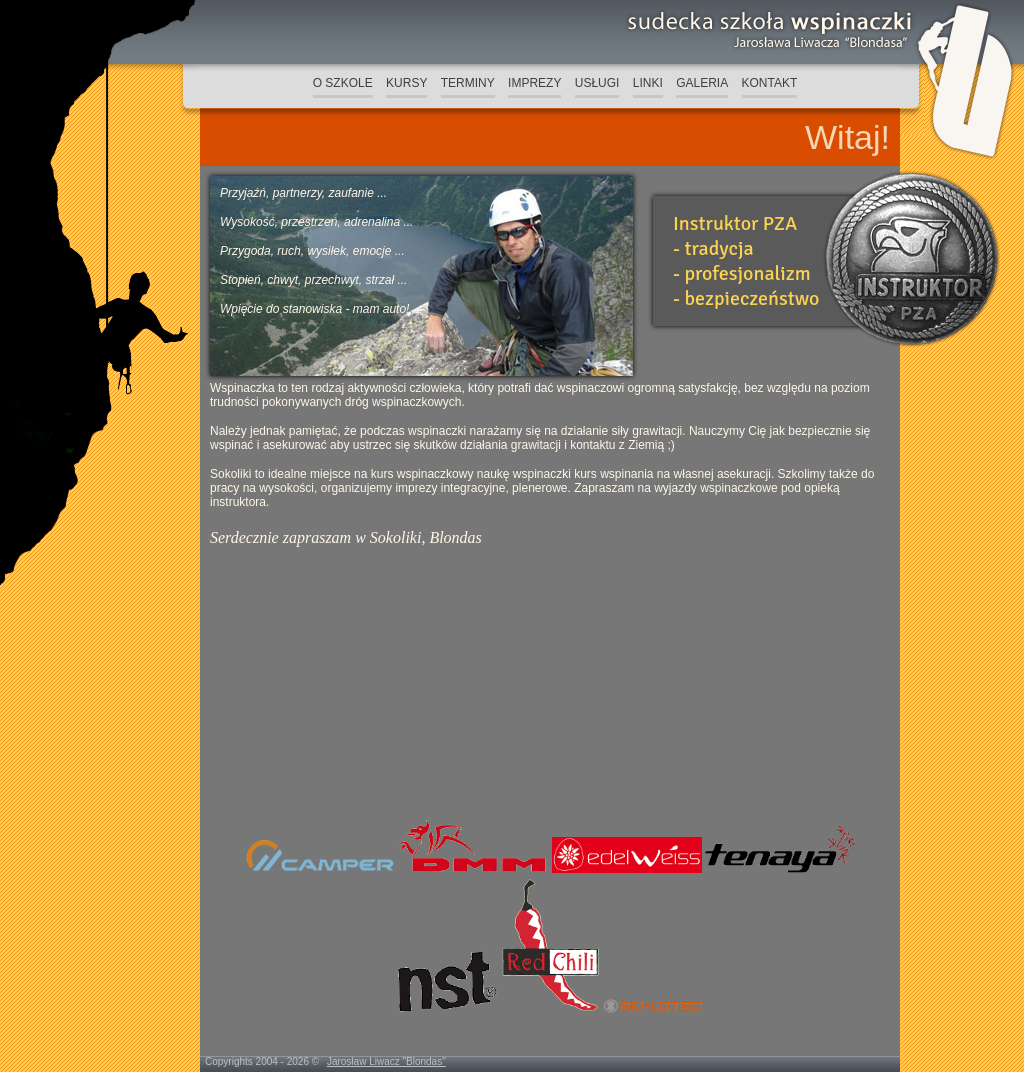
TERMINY (468, 83)
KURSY (406, 83)
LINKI (648, 83)
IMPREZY (534, 83)
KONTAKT (770, 83)
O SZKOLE (343, 83)
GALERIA (702, 83)
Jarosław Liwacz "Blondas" (386, 1061)
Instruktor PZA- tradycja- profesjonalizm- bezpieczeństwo (746, 261)
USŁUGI (597, 83)
